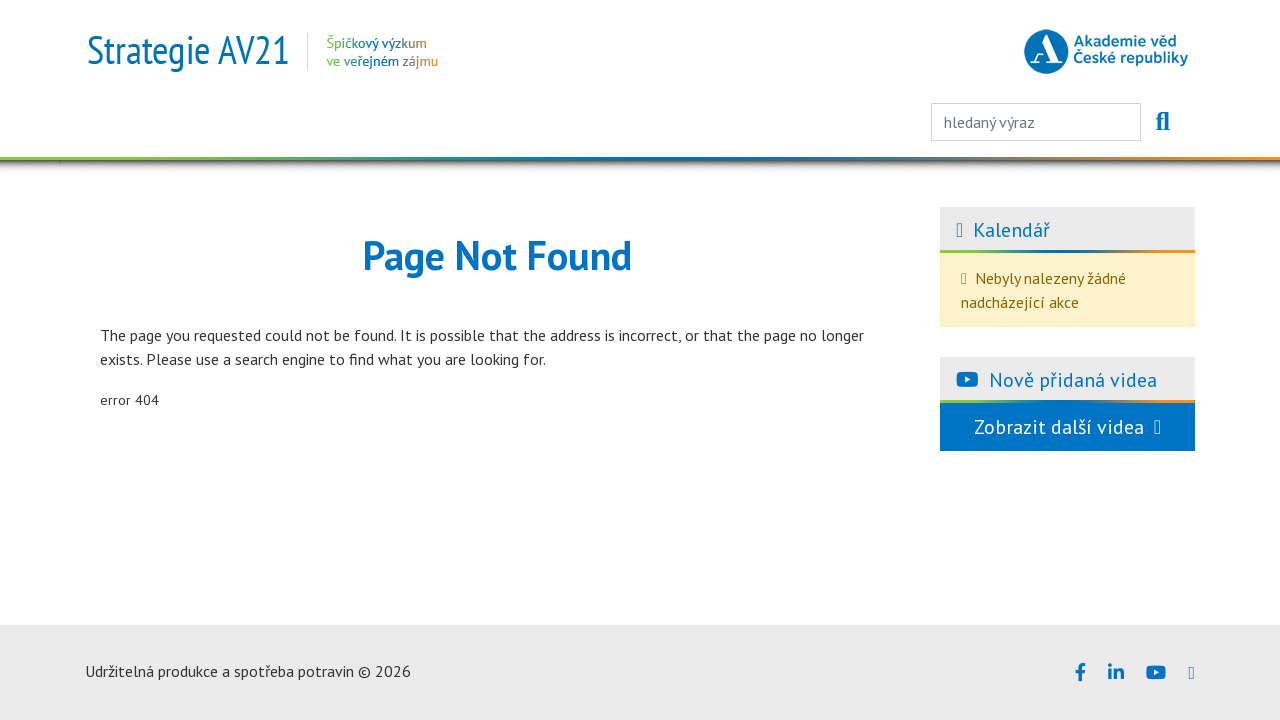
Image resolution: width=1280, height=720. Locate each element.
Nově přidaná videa (1073, 380)
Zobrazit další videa (1067, 427)
